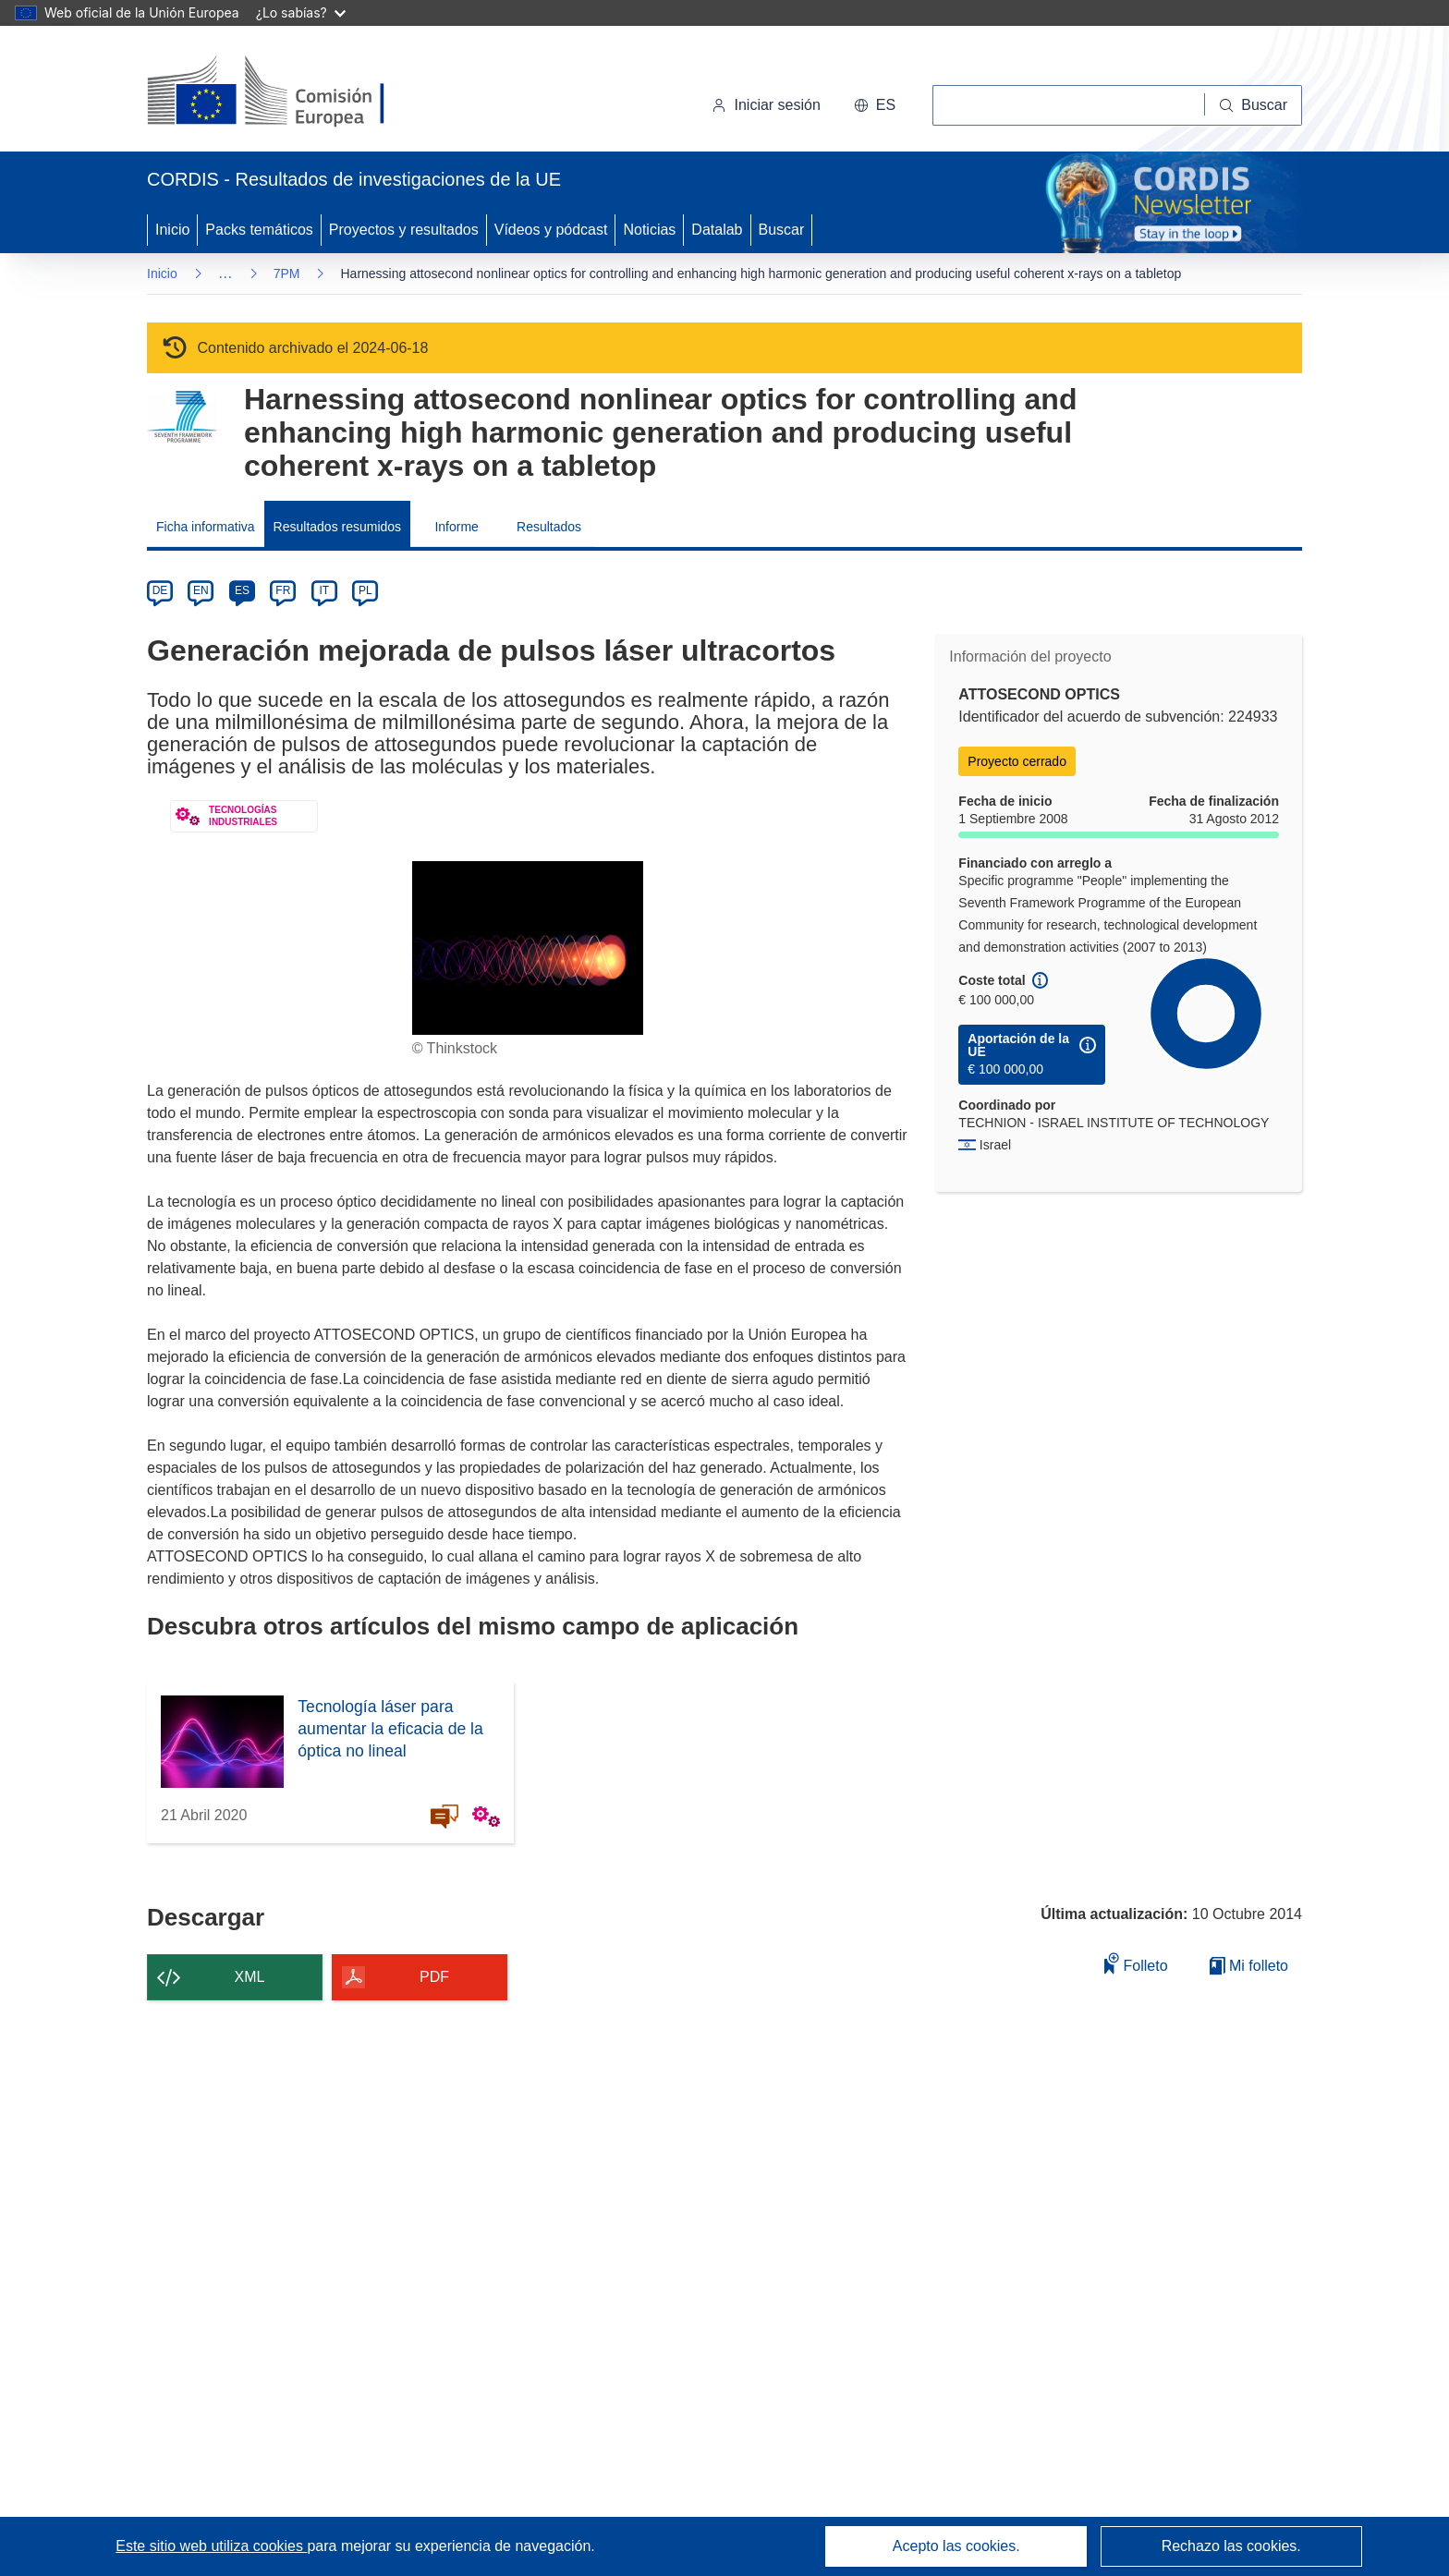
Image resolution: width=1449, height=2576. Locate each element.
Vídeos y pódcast (551, 229)
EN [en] (201, 590)
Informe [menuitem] (456, 526)
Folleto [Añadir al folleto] (1135, 1963)
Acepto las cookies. (956, 2546)
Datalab (716, 229)
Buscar (782, 229)
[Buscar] (1253, 105)
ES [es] (242, 590)
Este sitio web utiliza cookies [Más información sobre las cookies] (211, 2546)
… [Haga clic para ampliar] (225, 273)
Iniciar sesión (766, 105)
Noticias (649, 229)
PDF (434, 1977)
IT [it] (324, 590)
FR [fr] (282, 590)
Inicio (172, 229)
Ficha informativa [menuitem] (205, 526)
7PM (287, 273)
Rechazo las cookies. (1231, 2546)
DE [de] (160, 590)
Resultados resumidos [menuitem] (338, 526)
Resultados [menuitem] (549, 526)
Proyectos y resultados (404, 229)
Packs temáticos (258, 229)
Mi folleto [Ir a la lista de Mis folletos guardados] (1249, 1966)
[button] (874, 105)
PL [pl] (365, 590)
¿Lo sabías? (301, 12)
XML (250, 1977)
